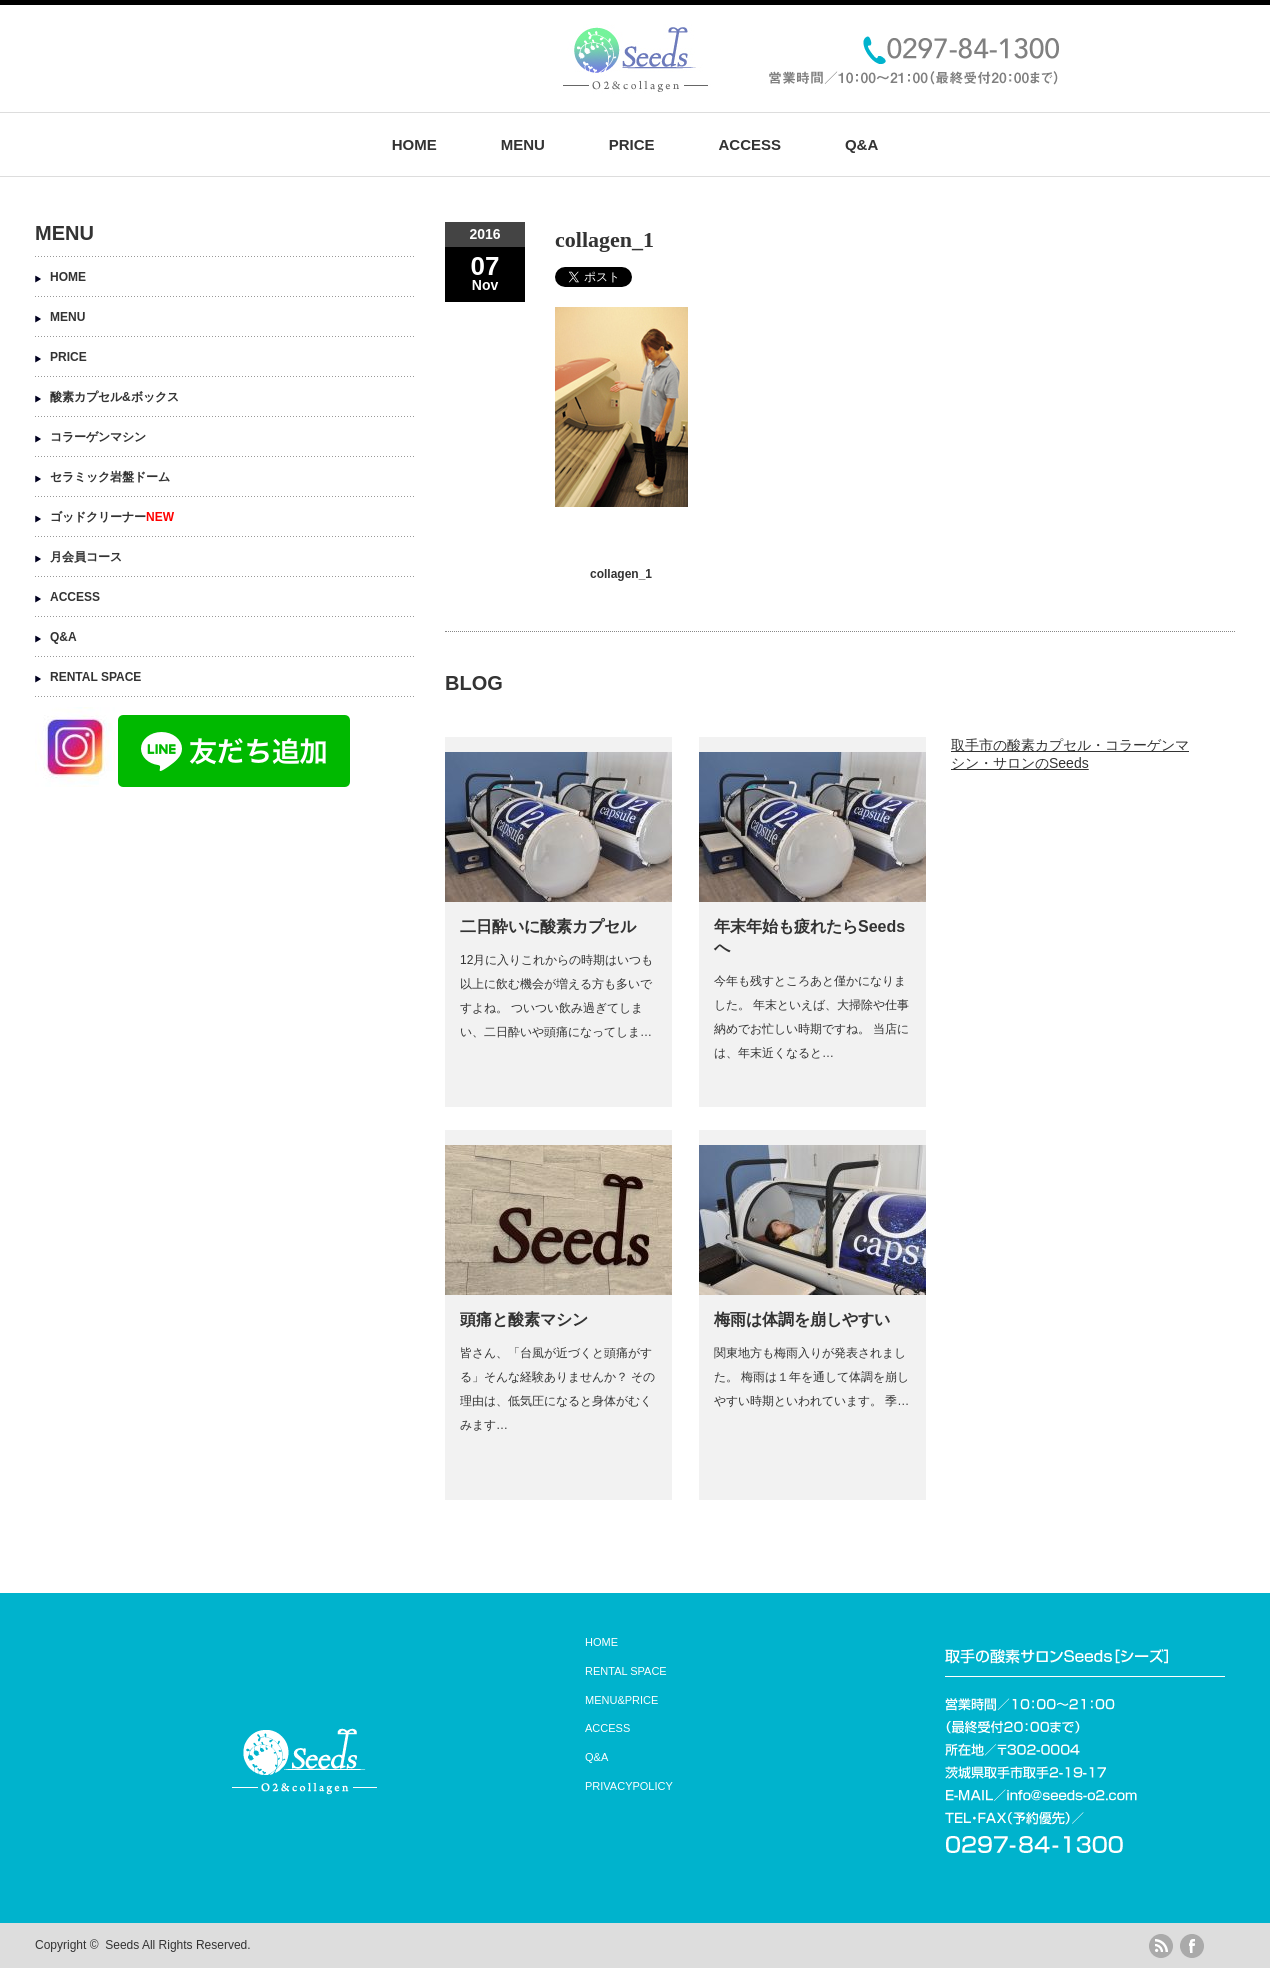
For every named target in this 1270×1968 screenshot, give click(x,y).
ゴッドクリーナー (112, 517)
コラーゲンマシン (98, 437)
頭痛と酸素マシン (524, 1319)
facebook (1192, 1946)
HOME (414, 144)
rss (1161, 1946)
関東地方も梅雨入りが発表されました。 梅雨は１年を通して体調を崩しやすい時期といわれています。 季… (811, 1377)
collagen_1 (621, 574)
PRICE (632, 144)
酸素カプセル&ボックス (114, 397)
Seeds (122, 1945)
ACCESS (749, 144)
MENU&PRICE (621, 1700)
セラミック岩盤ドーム (110, 477)
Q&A (861, 144)
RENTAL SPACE (95, 677)
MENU (523, 144)
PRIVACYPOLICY (629, 1786)
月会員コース (86, 557)
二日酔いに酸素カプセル (548, 926)
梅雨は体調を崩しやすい (802, 1319)
